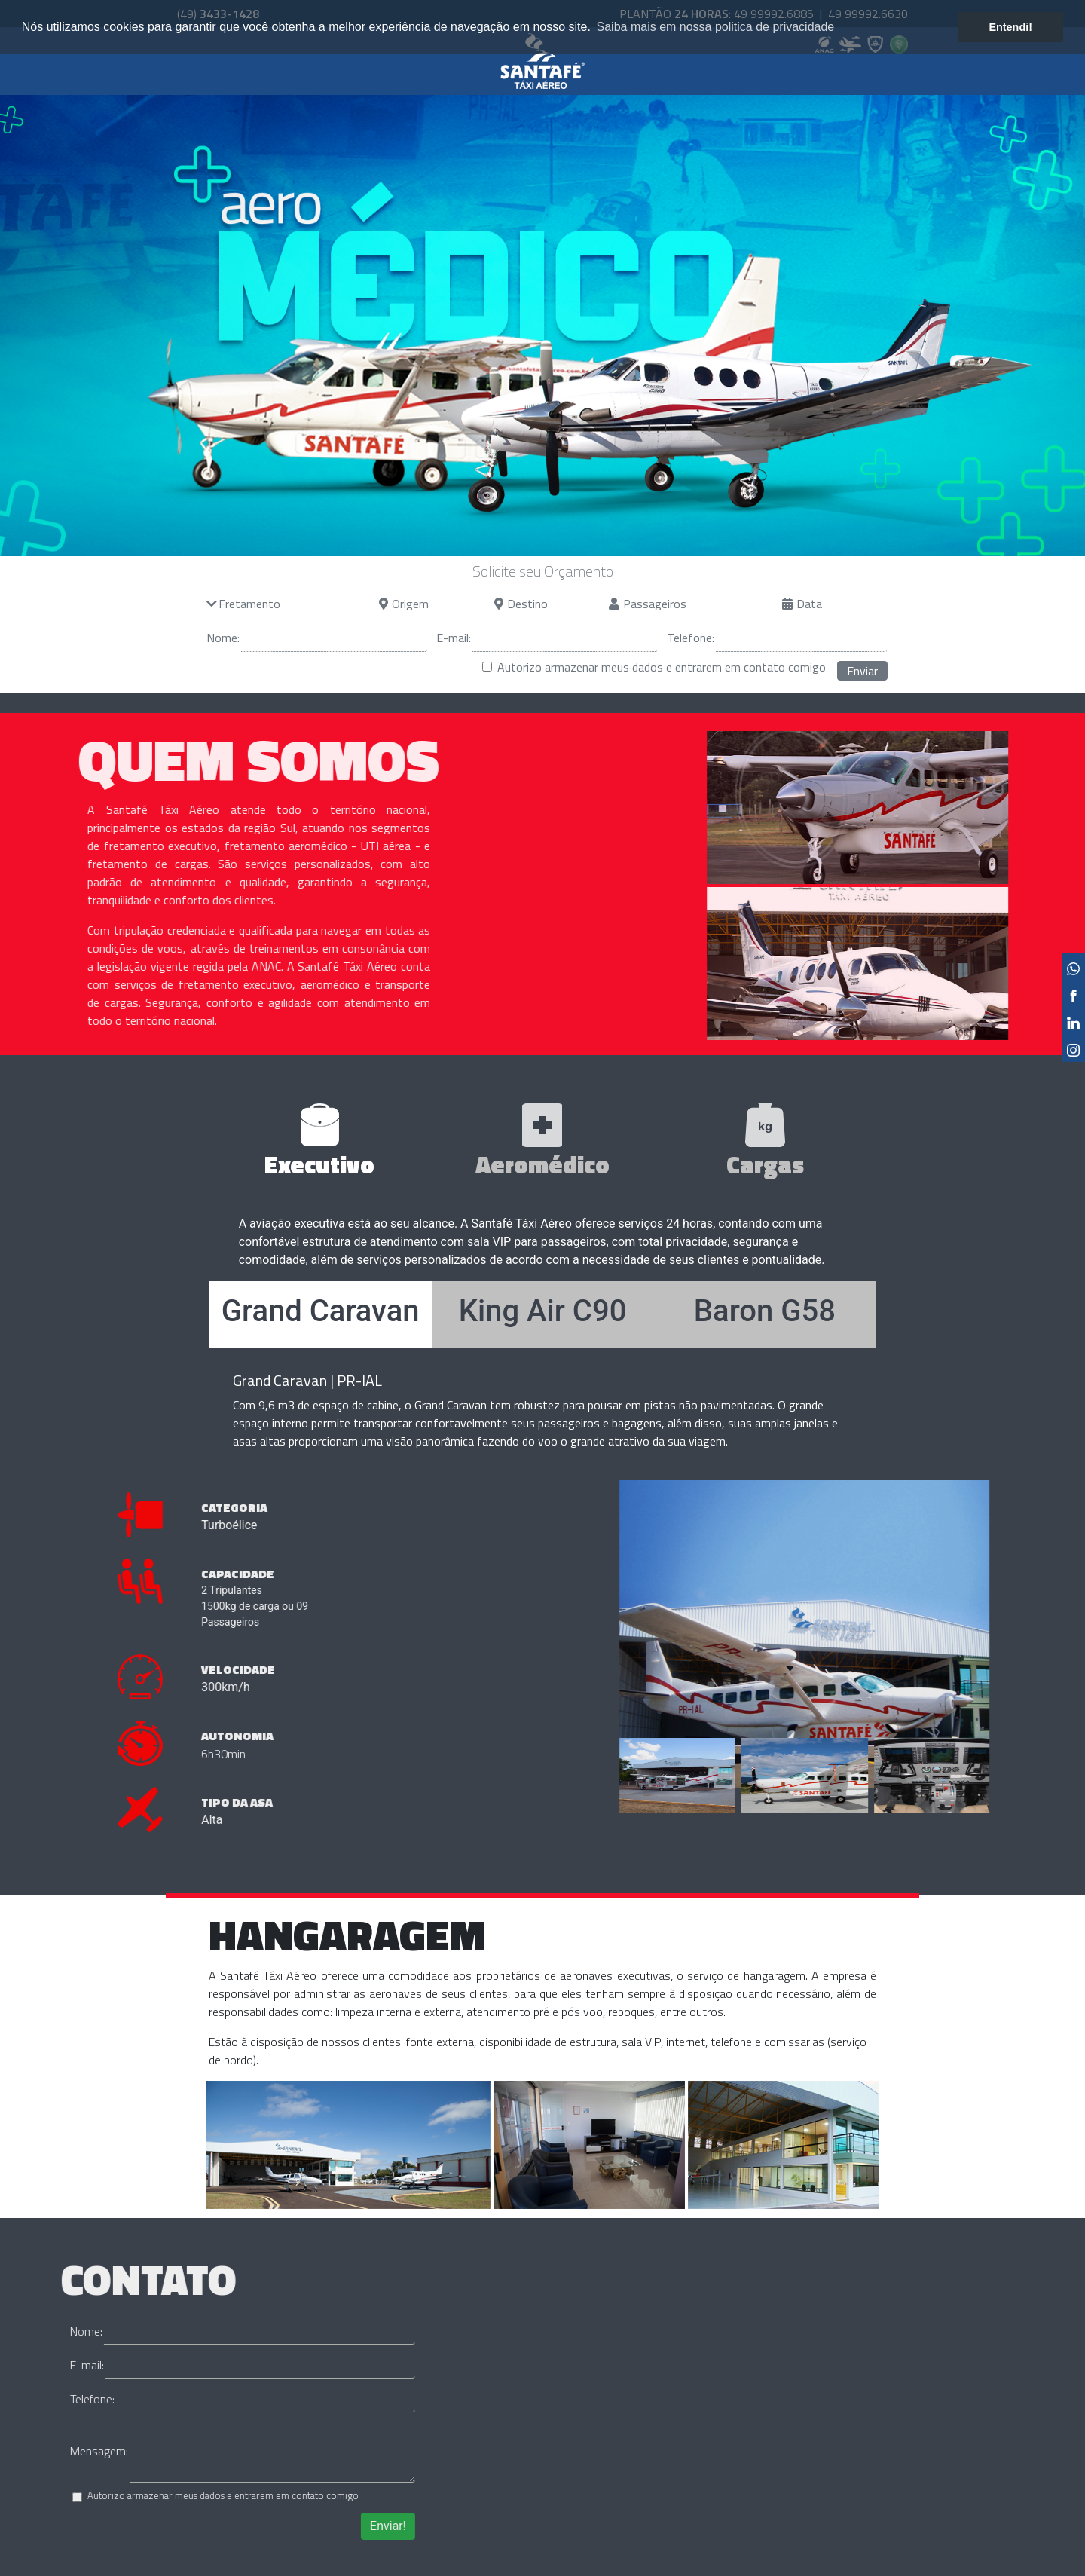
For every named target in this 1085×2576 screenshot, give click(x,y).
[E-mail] (565, 638)
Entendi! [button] (1010, 27)
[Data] (841, 603)
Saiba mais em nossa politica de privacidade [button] (716, 26)
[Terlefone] (802, 638)
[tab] (320, 1141)
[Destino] (553, 603)
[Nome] (334, 638)
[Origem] (437, 603)
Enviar (862, 671)
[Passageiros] (696, 603)
